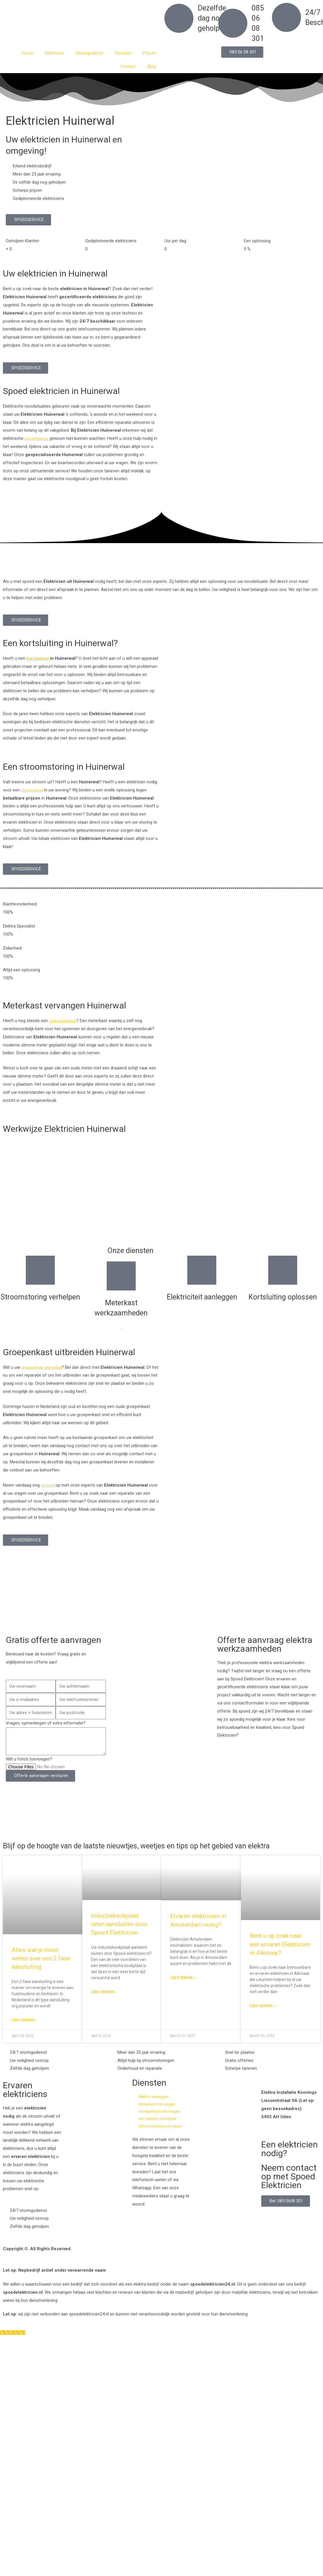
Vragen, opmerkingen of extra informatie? (46, 1723)
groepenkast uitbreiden (43, 1367)
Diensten (123, 53)
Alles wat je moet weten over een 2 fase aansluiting (41, 1967)
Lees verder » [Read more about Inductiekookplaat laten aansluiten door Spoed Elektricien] (103, 2001)
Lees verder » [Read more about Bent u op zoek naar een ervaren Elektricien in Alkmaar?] (262, 2015)
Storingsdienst (89, 53)
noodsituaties (38, 438)
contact (48, 1485)
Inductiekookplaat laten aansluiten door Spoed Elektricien (119, 1933)
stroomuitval (33, 790)
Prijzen (149, 53)
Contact (128, 66)
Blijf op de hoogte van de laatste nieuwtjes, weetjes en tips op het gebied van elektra (151, 1849)
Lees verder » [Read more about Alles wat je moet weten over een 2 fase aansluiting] (24, 2029)
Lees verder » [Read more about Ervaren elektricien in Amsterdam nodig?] (182, 1987)
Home (27, 53)
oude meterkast (64, 1020)
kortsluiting (38, 658)
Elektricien (54, 53)
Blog (151, 66)
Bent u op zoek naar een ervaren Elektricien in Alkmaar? (280, 1953)
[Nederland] (161, 1602)
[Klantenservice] (14, 2345)
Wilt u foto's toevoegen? (29, 1759)
